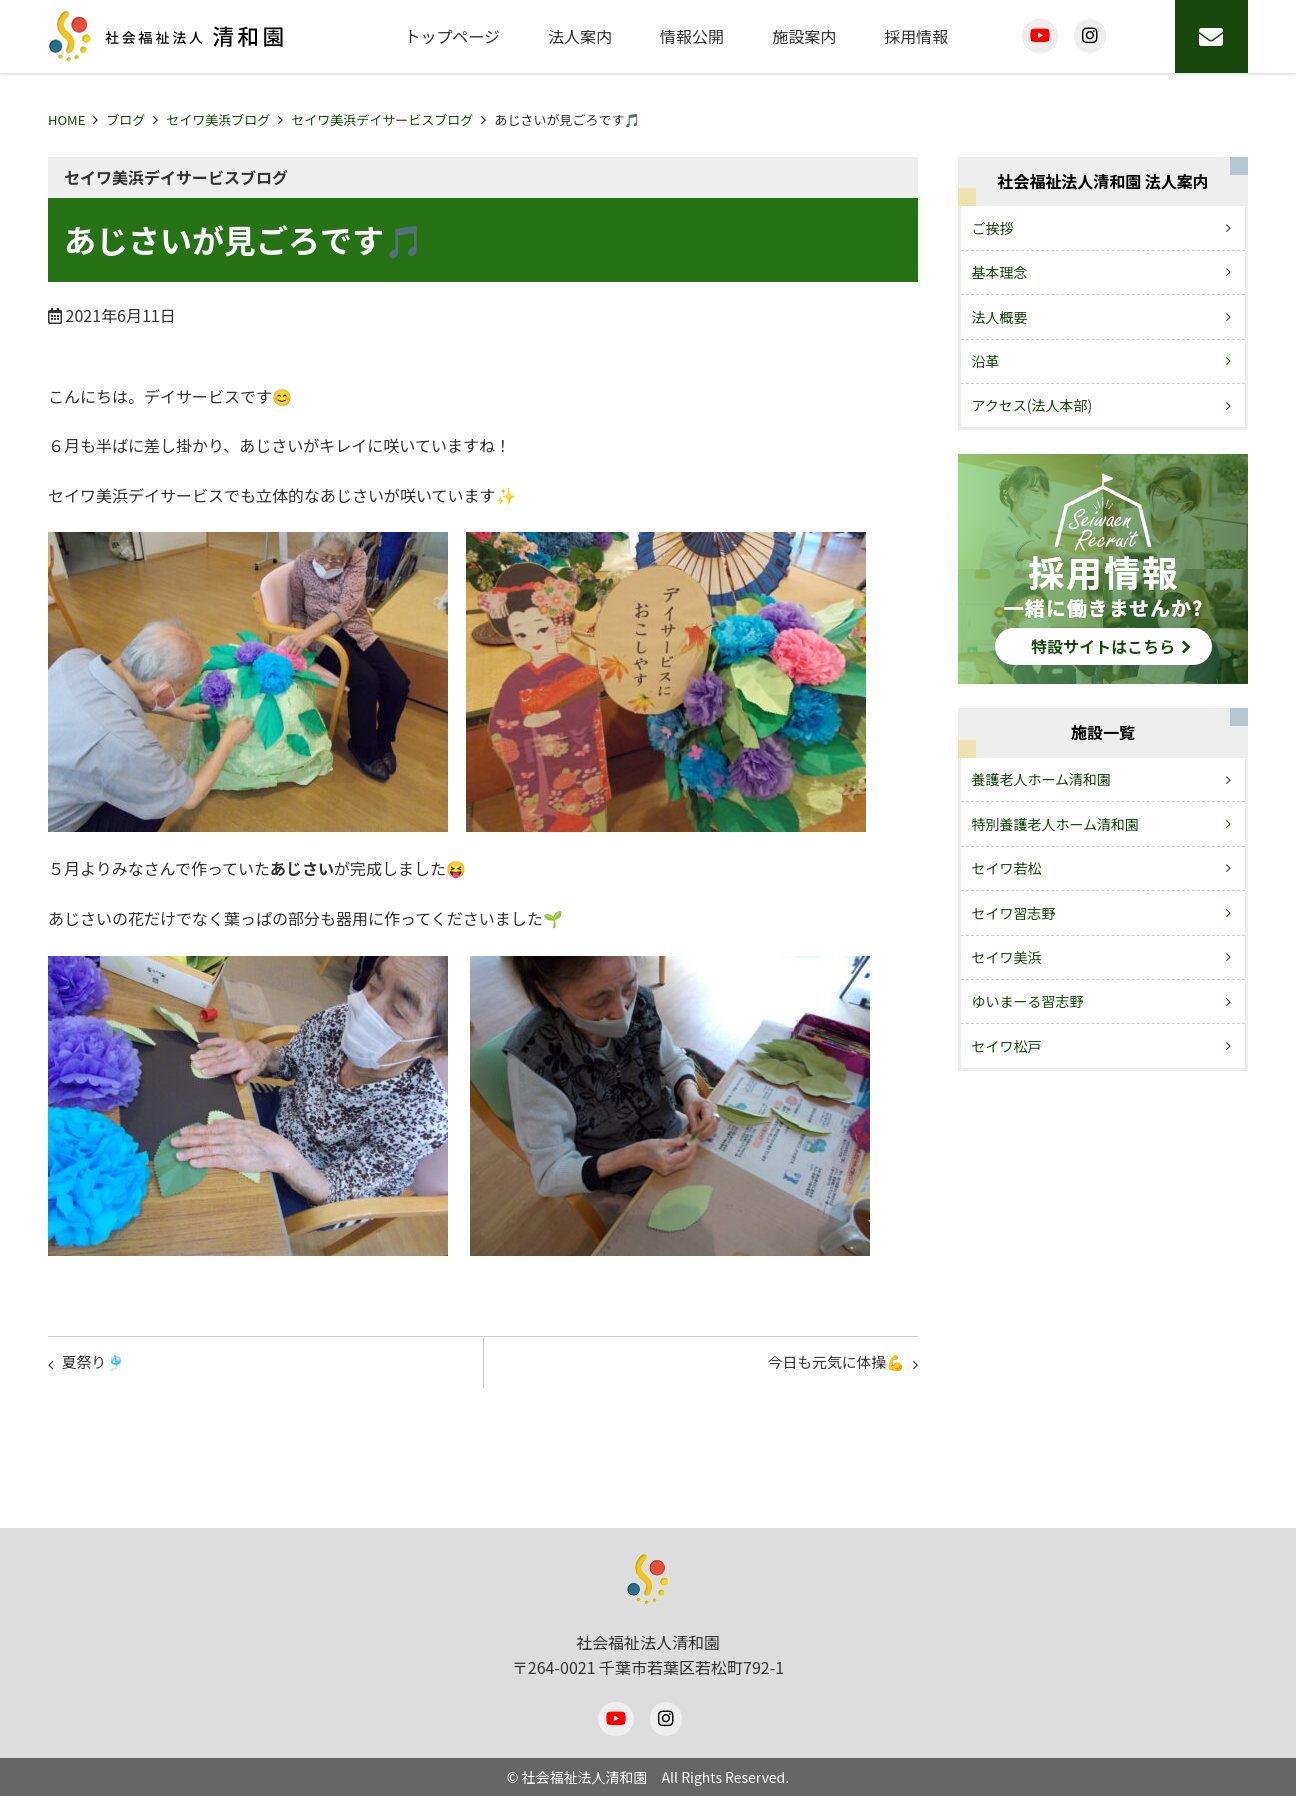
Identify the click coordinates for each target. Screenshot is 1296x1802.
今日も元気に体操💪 (828, 1365)
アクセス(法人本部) (1032, 405)
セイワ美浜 (1007, 957)
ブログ (125, 119)
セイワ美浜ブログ (218, 119)
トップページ (452, 36)
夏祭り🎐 (98, 1365)
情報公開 (692, 36)
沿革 (986, 361)
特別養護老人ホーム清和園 (1056, 824)
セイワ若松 (1007, 868)
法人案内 (580, 36)
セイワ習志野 (1014, 913)
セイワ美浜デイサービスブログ (382, 119)
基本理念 (1000, 272)
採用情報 (916, 36)
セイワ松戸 (1007, 1046)
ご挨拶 (993, 228)
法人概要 (1000, 317)
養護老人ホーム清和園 (1042, 779)
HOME (66, 119)
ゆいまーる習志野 (1028, 1001)
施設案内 (804, 36)
